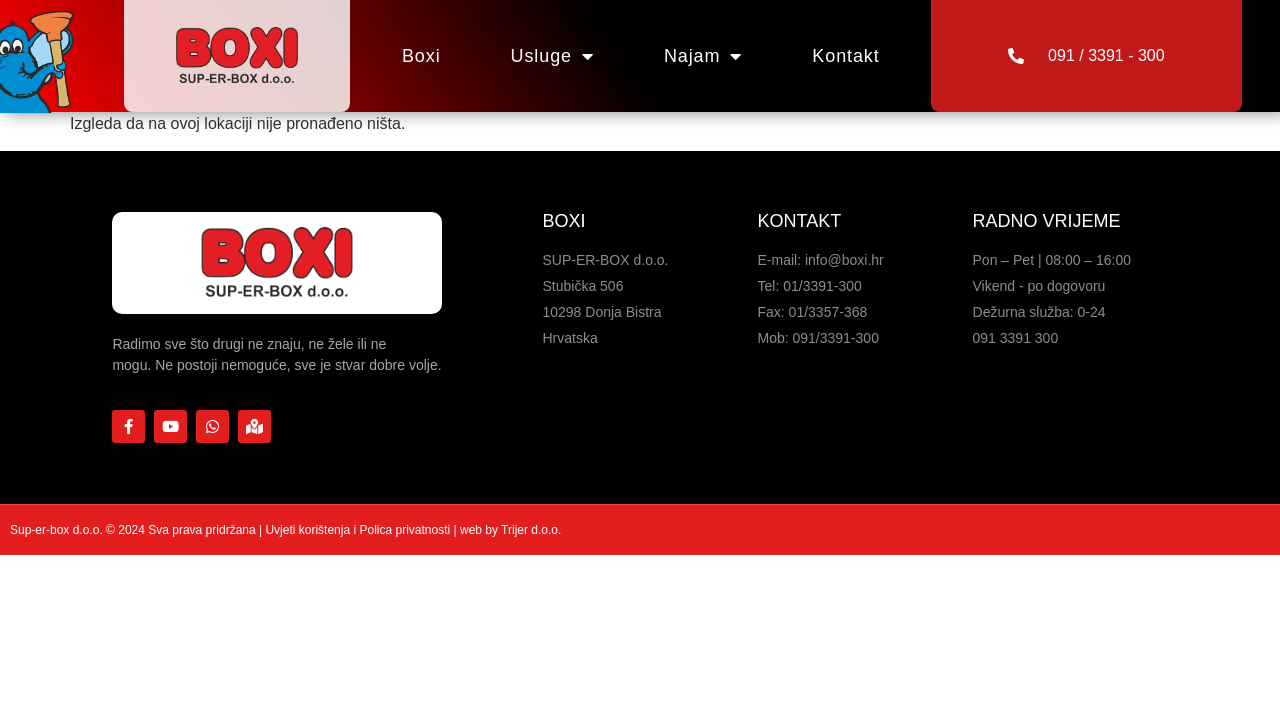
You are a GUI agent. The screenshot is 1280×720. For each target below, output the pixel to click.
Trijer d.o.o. (531, 530)
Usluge (552, 56)
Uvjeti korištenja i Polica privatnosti (359, 530)
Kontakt (845, 56)
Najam (703, 56)
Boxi (421, 56)
